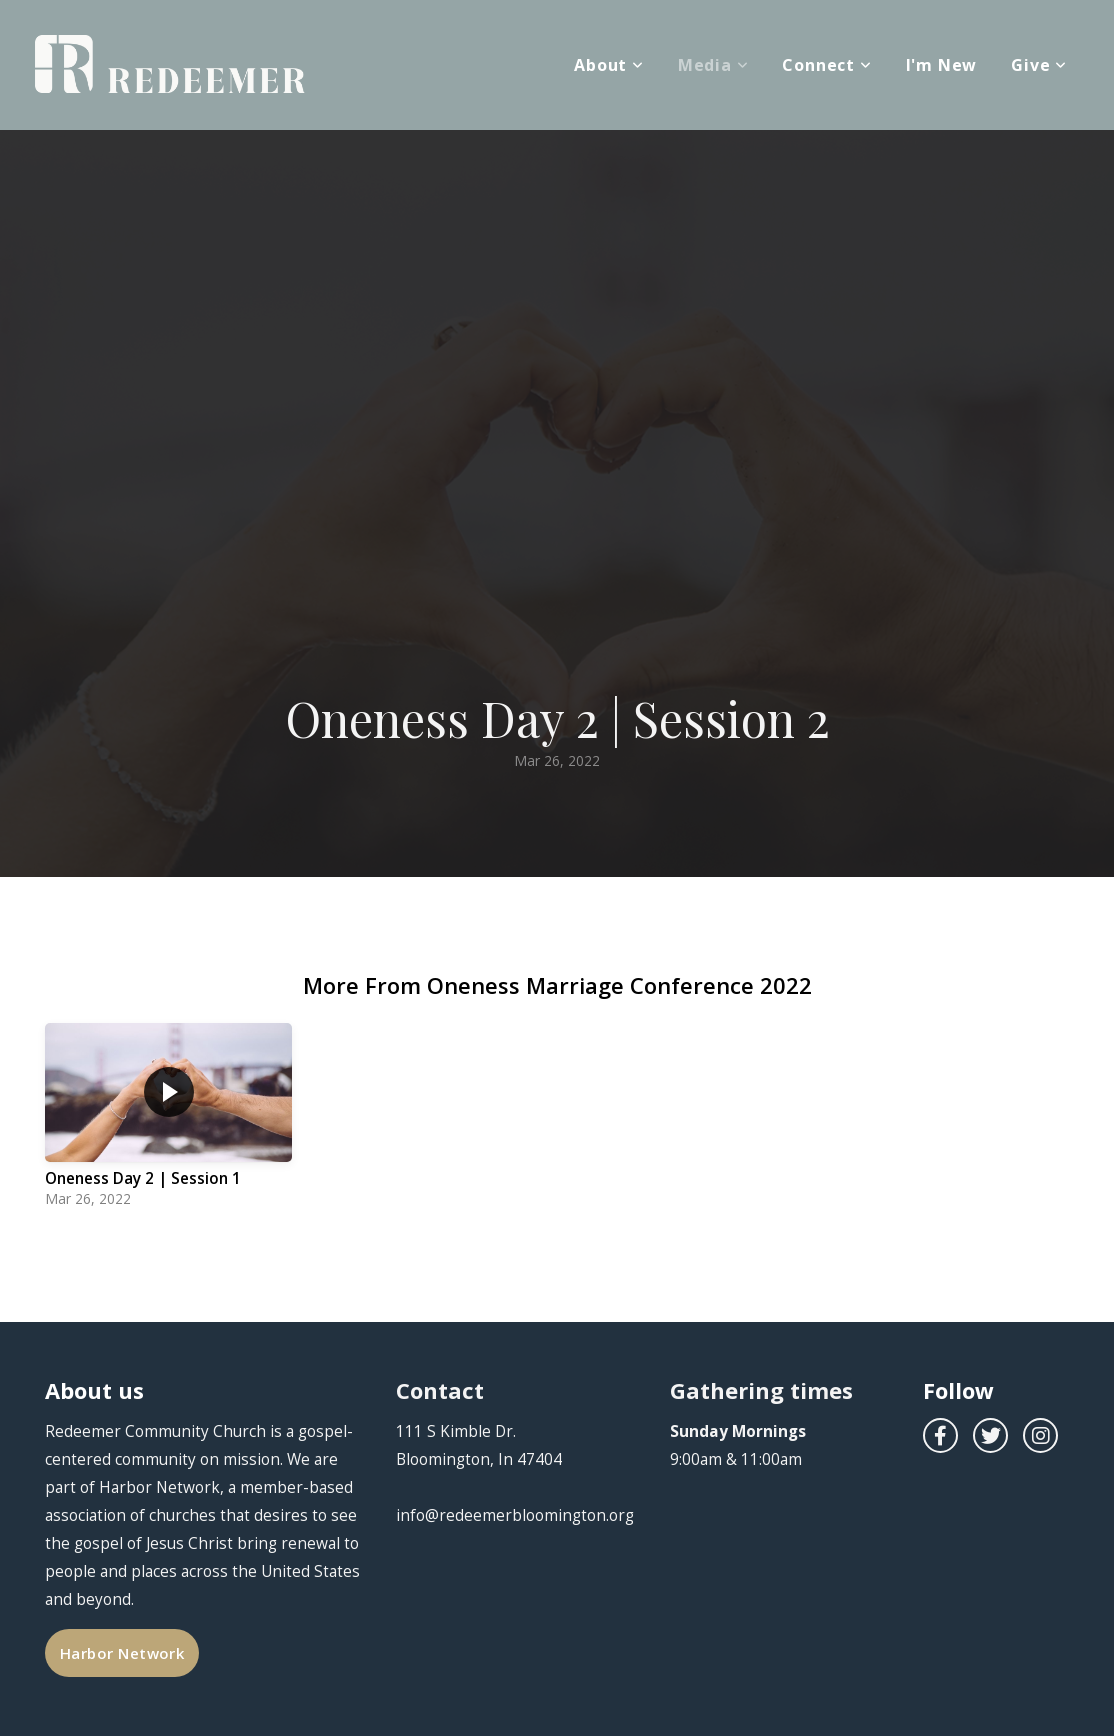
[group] (168, 1120)
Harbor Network (122, 1653)
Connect (826, 65)
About (609, 65)
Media (713, 65)
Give (1039, 65)
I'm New (942, 65)
